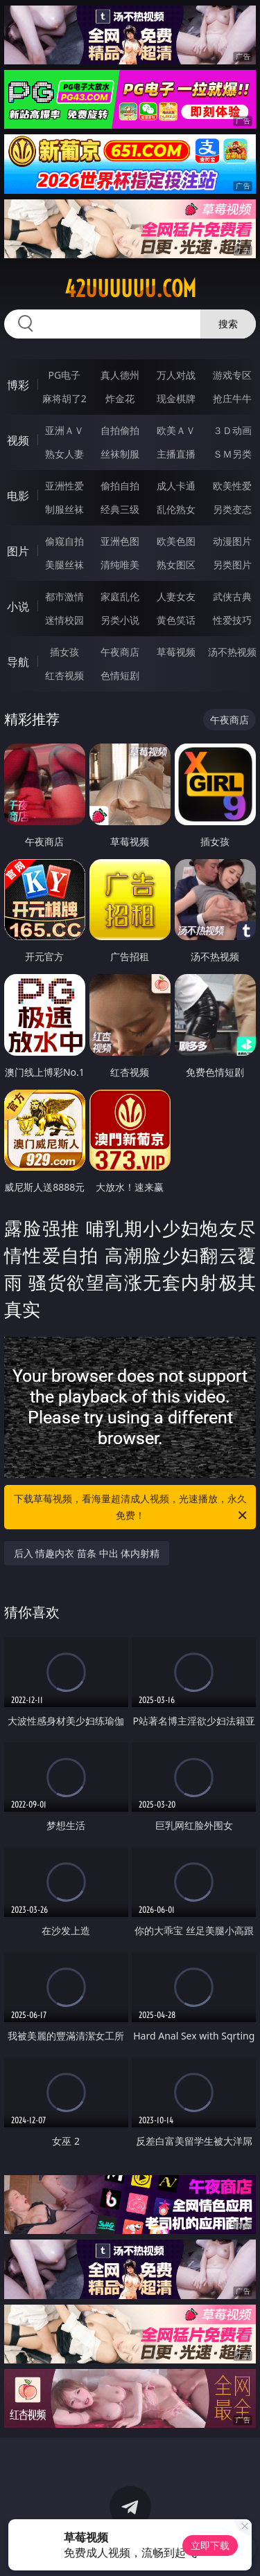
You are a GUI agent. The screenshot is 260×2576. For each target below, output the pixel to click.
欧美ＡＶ (176, 430)
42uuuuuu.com (130, 289)
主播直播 (176, 453)
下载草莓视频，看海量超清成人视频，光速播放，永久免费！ (132, 1508)
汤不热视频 (232, 651)
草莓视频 (176, 651)
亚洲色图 (120, 541)
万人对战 (176, 374)
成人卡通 (176, 485)
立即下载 (210, 2545)
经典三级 (120, 509)
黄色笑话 (176, 620)
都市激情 (64, 596)
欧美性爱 (232, 485)
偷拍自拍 (120, 485)
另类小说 (120, 620)
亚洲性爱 (64, 485)
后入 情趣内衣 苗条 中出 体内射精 (87, 1553)
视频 (18, 440)
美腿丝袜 (64, 564)
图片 (18, 551)
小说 (18, 606)
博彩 (18, 385)
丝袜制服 (120, 453)
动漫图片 (232, 541)
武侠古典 (232, 596)
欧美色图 (176, 541)
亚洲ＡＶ (64, 430)
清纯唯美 (120, 564)
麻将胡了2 (64, 398)
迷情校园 (64, 620)
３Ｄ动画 (232, 430)
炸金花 (120, 398)
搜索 (228, 323)
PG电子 (64, 374)
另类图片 (232, 564)
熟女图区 (176, 564)
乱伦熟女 (176, 509)
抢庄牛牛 (232, 398)
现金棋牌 (176, 398)
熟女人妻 (64, 453)
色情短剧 (120, 675)
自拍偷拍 (120, 430)
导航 (18, 661)
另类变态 (232, 509)
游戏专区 (232, 374)
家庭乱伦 (120, 596)
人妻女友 (176, 596)
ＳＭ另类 (232, 453)
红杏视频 (64, 675)
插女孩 (64, 651)
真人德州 (120, 374)
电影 (18, 495)
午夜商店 (120, 651)
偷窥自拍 (64, 541)
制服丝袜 (64, 509)
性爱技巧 (232, 620)
